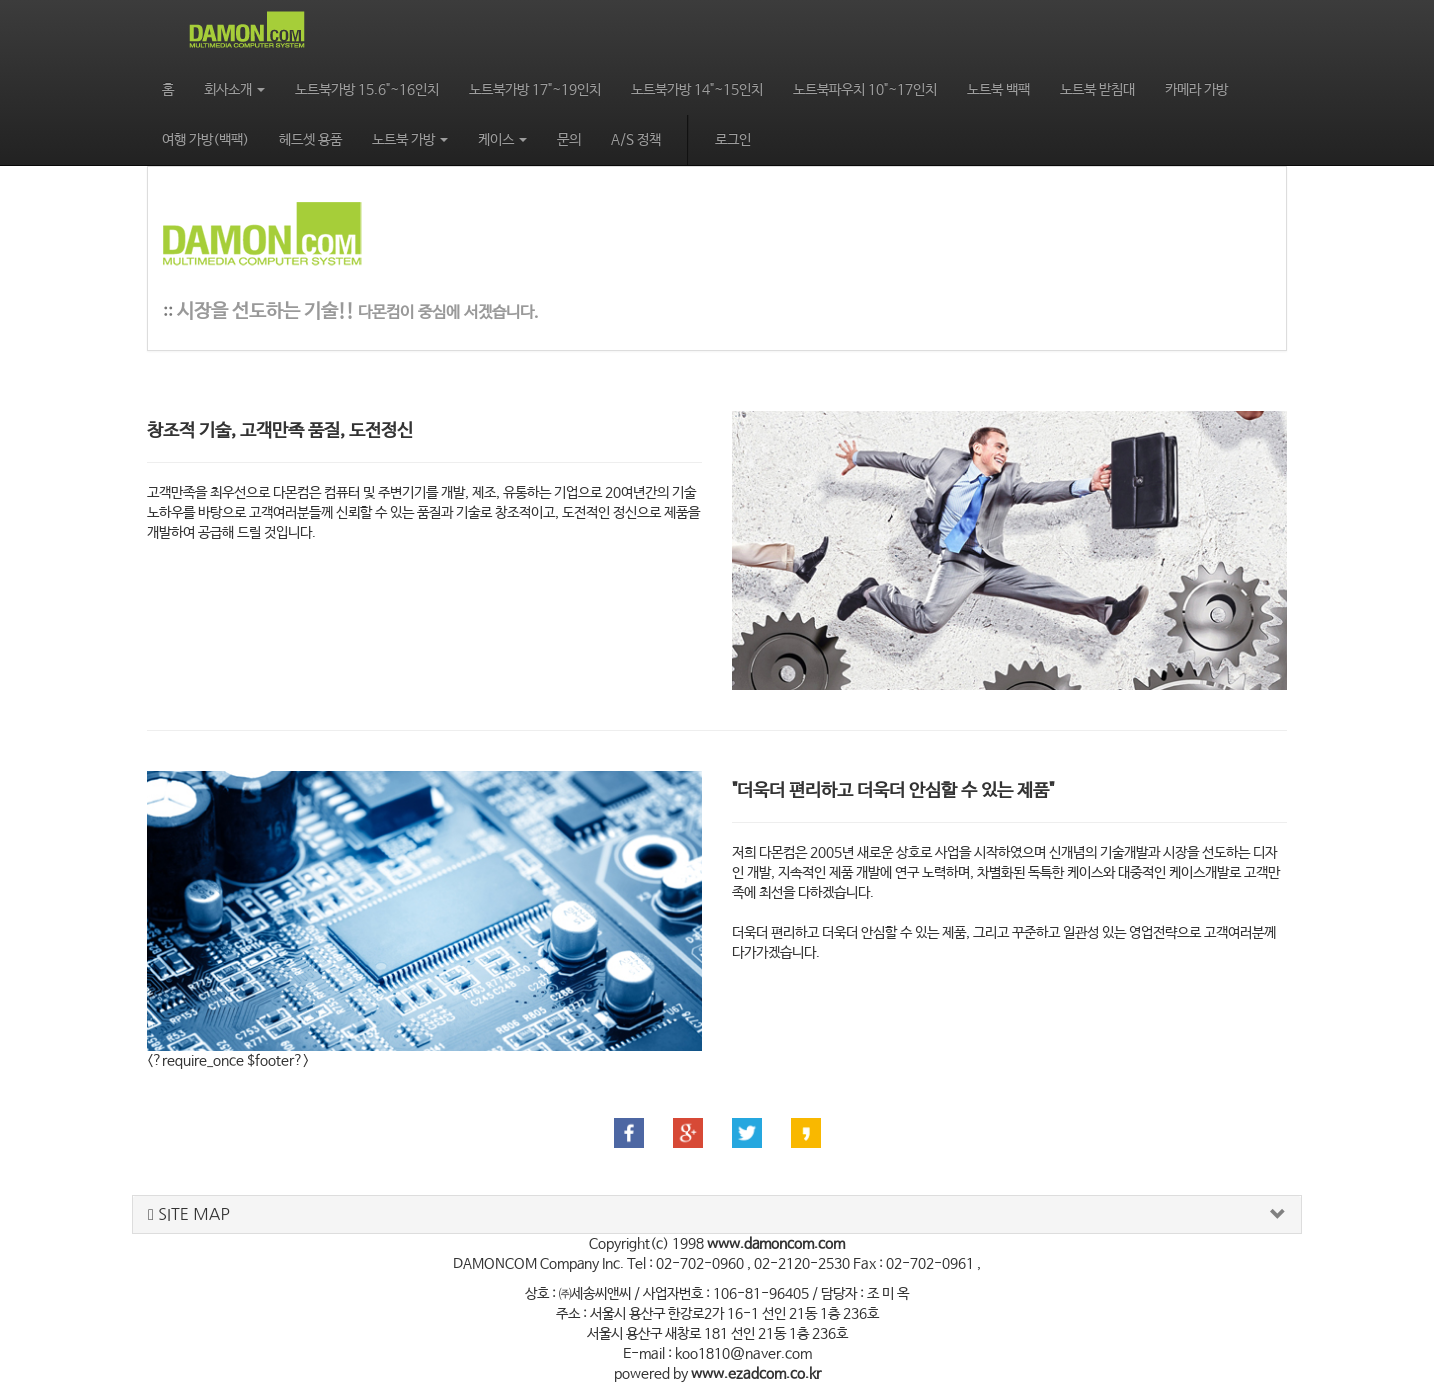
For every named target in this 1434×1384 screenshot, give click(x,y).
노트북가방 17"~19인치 (535, 90)
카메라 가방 (1196, 90)
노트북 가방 (410, 140)
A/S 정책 (636, 140)
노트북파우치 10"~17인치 (865, 90)
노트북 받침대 (1097, 90)
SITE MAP (189, 1214)
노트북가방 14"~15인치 (697, 90)
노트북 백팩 (998, 90)
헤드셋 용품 (310, 140)
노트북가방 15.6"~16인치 (367, 90)
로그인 (733, 140)
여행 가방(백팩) (205, 140)
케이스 (502, 140)
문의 (569, 140)
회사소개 (234, 90)
